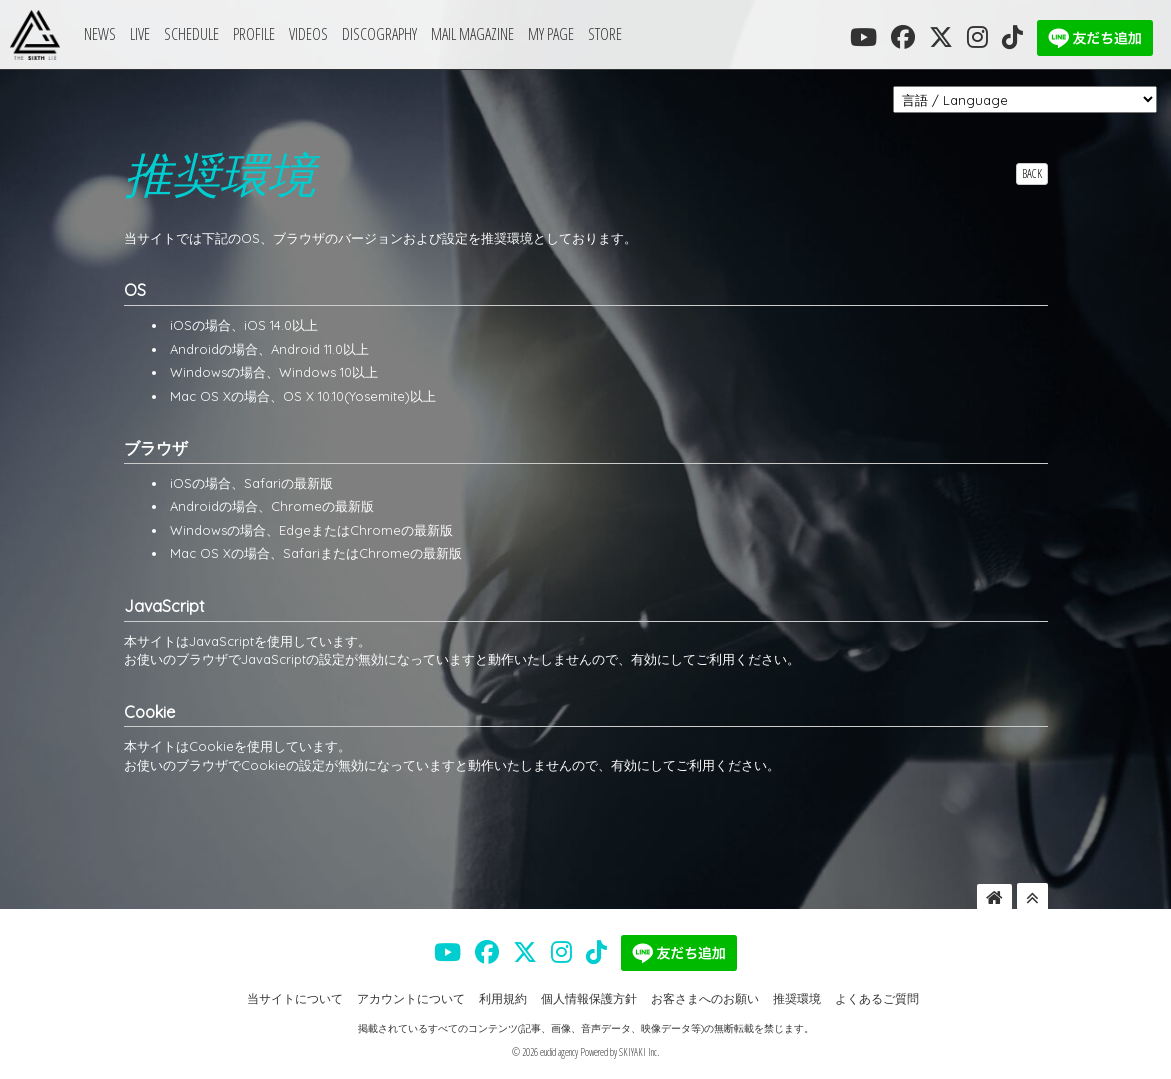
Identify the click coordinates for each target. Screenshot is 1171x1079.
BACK (1032, 173)
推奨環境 (797, 998)
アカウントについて (411, 998)
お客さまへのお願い (705, 998)
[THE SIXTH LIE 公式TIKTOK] (1012, 37)
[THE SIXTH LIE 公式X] (941, 37)
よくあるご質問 (877, 998)
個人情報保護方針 (589, 998)
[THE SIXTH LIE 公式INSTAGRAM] (977, 37)
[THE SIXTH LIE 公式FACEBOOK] (903, 37)
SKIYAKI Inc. (639, 1052)
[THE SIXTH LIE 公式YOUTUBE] (863, 37)
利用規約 (503, 998)
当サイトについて (295, 998)
